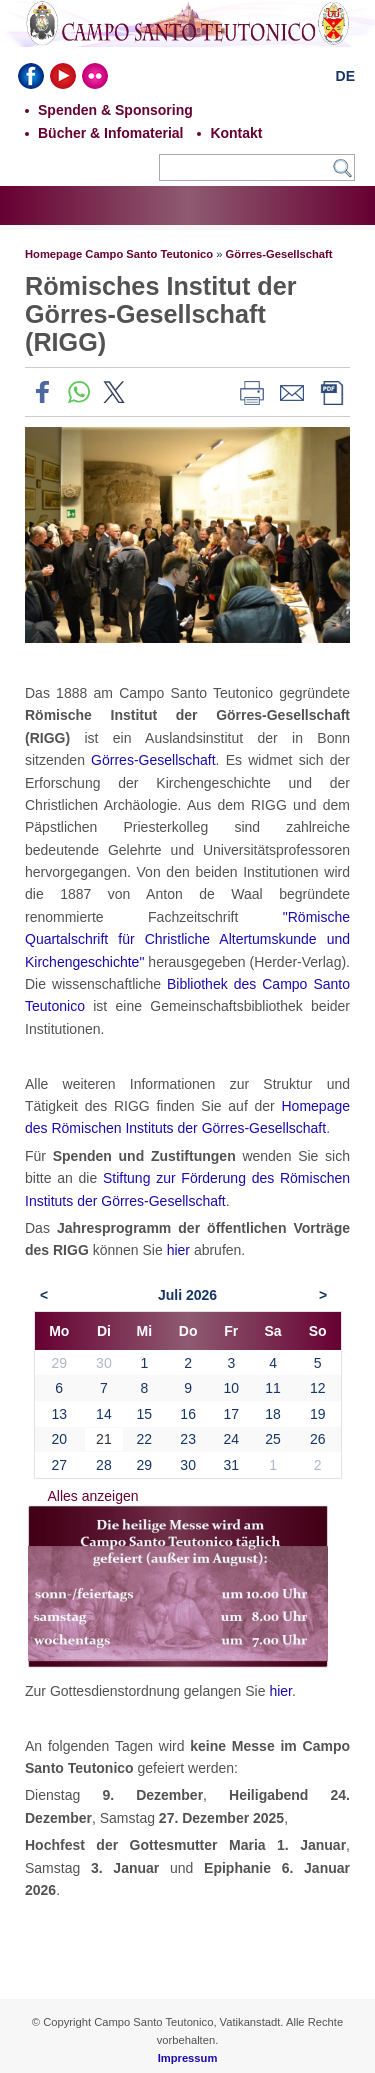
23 (188, 1439)
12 (318, 1388)
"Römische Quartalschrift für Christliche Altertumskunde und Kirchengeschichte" (187, 939)
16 (188, 1414)
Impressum (188, 2058)
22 (145, 1439)
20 (59, 1439)
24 (231, 1439)
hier (178, 1250)
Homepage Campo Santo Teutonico (119, 254)
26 (318, 1439)
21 (104, 1439)
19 (318, 1414)
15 (145, 1414)
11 (273, 1388)
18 (273, 1414)
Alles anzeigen (93, 1496)
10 (231, 1388)
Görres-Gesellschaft (279, 254)
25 (273, 1439)
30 (188, 1465)
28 (104, 1465)
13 (59, 1414)
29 (145, 1465)
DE (345, 76)
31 (231, 1465)
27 (59, 1465)
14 (104, 1414)
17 (231, 1414)
